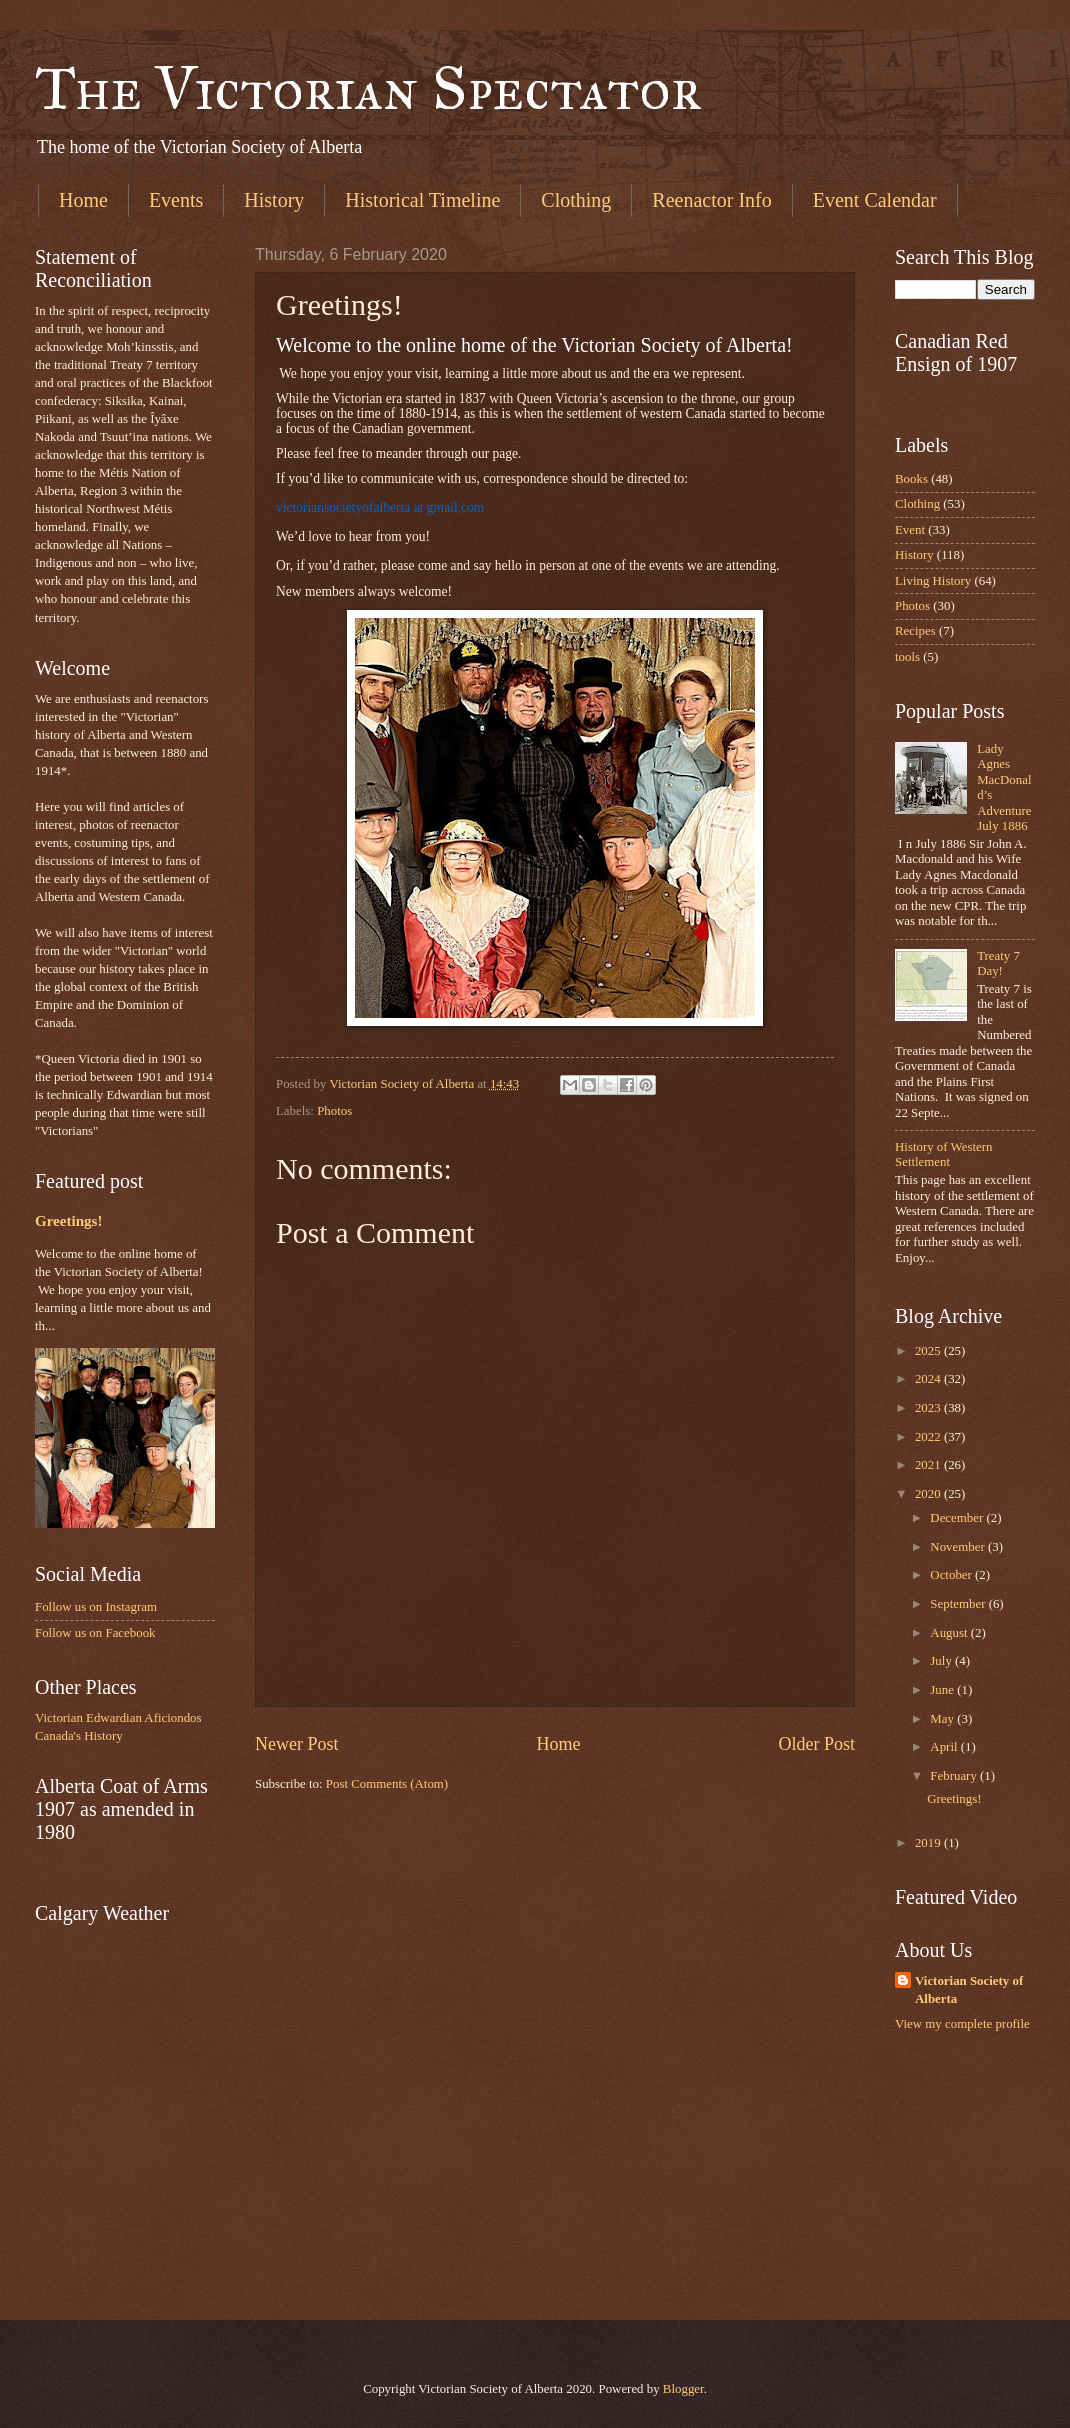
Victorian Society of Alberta (969, 1990)
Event (910, 530)
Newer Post (297, 1744)
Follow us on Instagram (96, 1607)
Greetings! (68, 1221)
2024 (929, 1379)
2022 (929, 1437)
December (958, 1518)
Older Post (816, 1744)
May (943, 1719)
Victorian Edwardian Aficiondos (118, 1718)
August (950, 1633)
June (943, 1690)
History (274, 200)
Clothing (576, 200)
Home (83, 200)
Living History (933, 581)
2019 (929, 1843)
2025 (929, 1351)
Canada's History (79, 1736)
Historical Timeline (422, 200)
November (959, 1547)
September (959, 1604)
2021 (929, 1465)
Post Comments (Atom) (387, 1784)
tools (907, 657)
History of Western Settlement (943, 1154)
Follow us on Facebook (95, 1633)
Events (176, 200)
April (945, 1747)
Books (911, 479)
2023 (929, 1408)
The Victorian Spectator (368, 88)
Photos (334, 1111)
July (942, 1661)
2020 (929, 1494)
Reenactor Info (711, 200)
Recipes (915, 631)
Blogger (683, 2389)
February (955, 1776)
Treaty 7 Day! (998, 963)
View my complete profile (962, 2024)
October (952, 1575)
